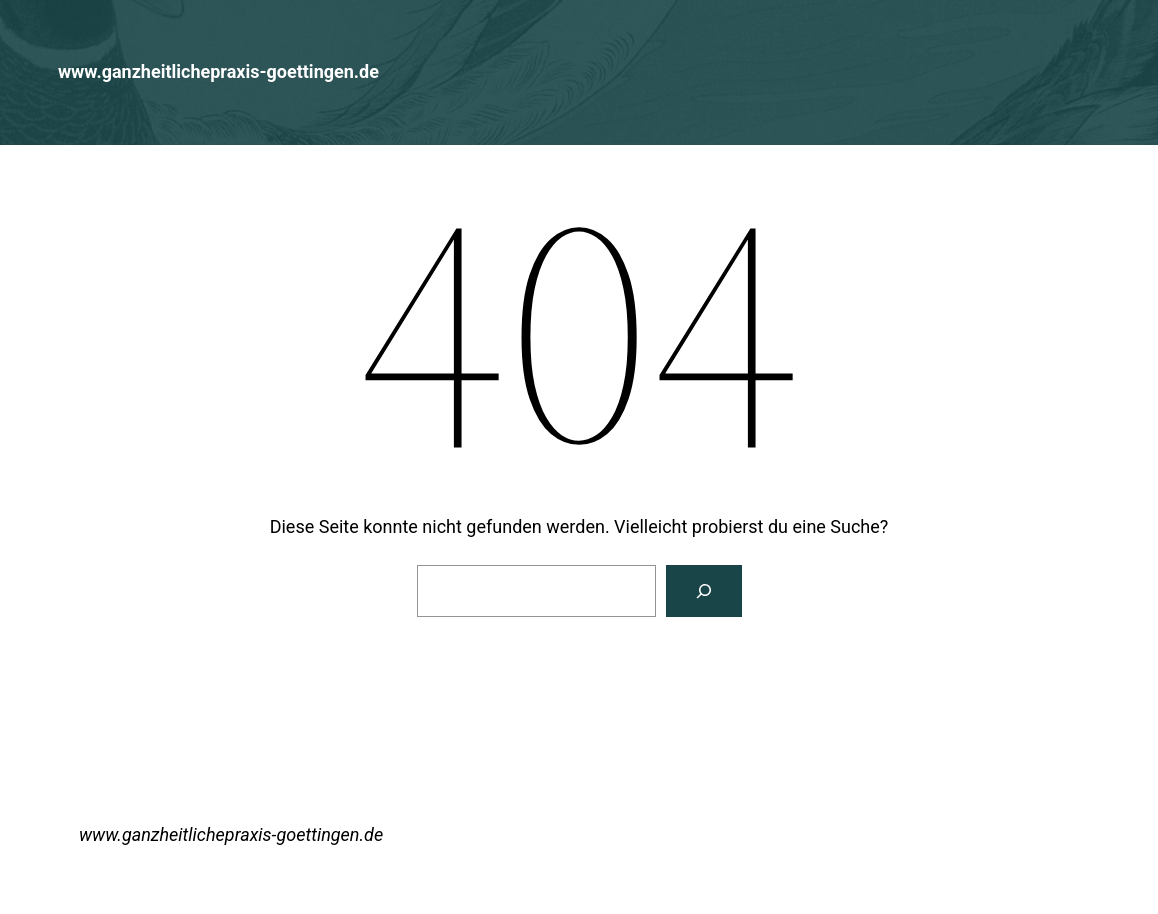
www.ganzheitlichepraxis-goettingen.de (218, 71)
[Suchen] (704, 591)
